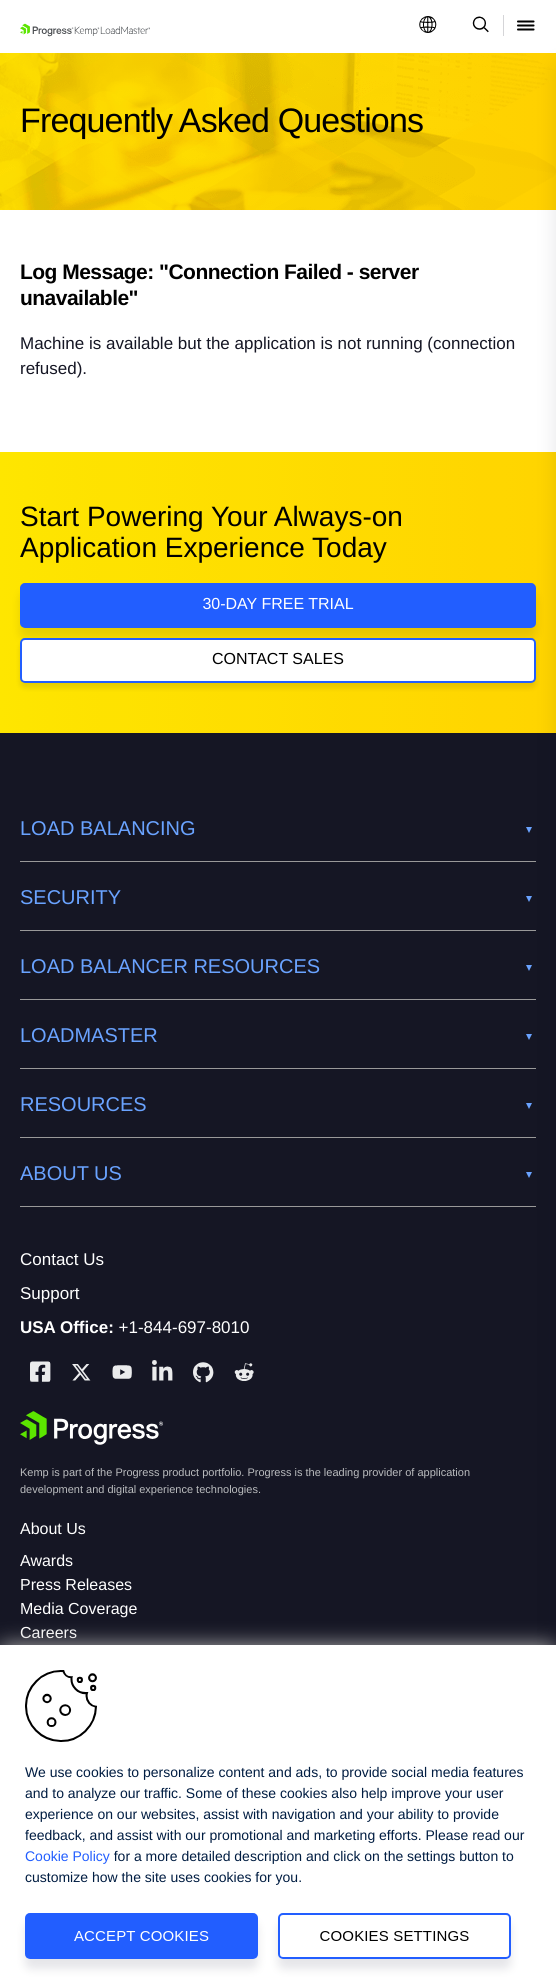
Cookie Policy (67, 1856)
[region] (278, 1814)
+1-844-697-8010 (184, 1327)
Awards (46, 1561)
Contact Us (62, 1259)
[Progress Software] (92, 1428)
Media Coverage (78, 1609)
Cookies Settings (395, 1935)
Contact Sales (278, 659)
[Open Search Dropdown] (477, 26)
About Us (53, 1529)
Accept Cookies (141, 1935)
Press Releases (76, 1585)
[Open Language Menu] (428, 26)
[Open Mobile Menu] (526, 26)
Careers (48, 1633)
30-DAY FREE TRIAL (277, 604)
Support (50, 1293)
